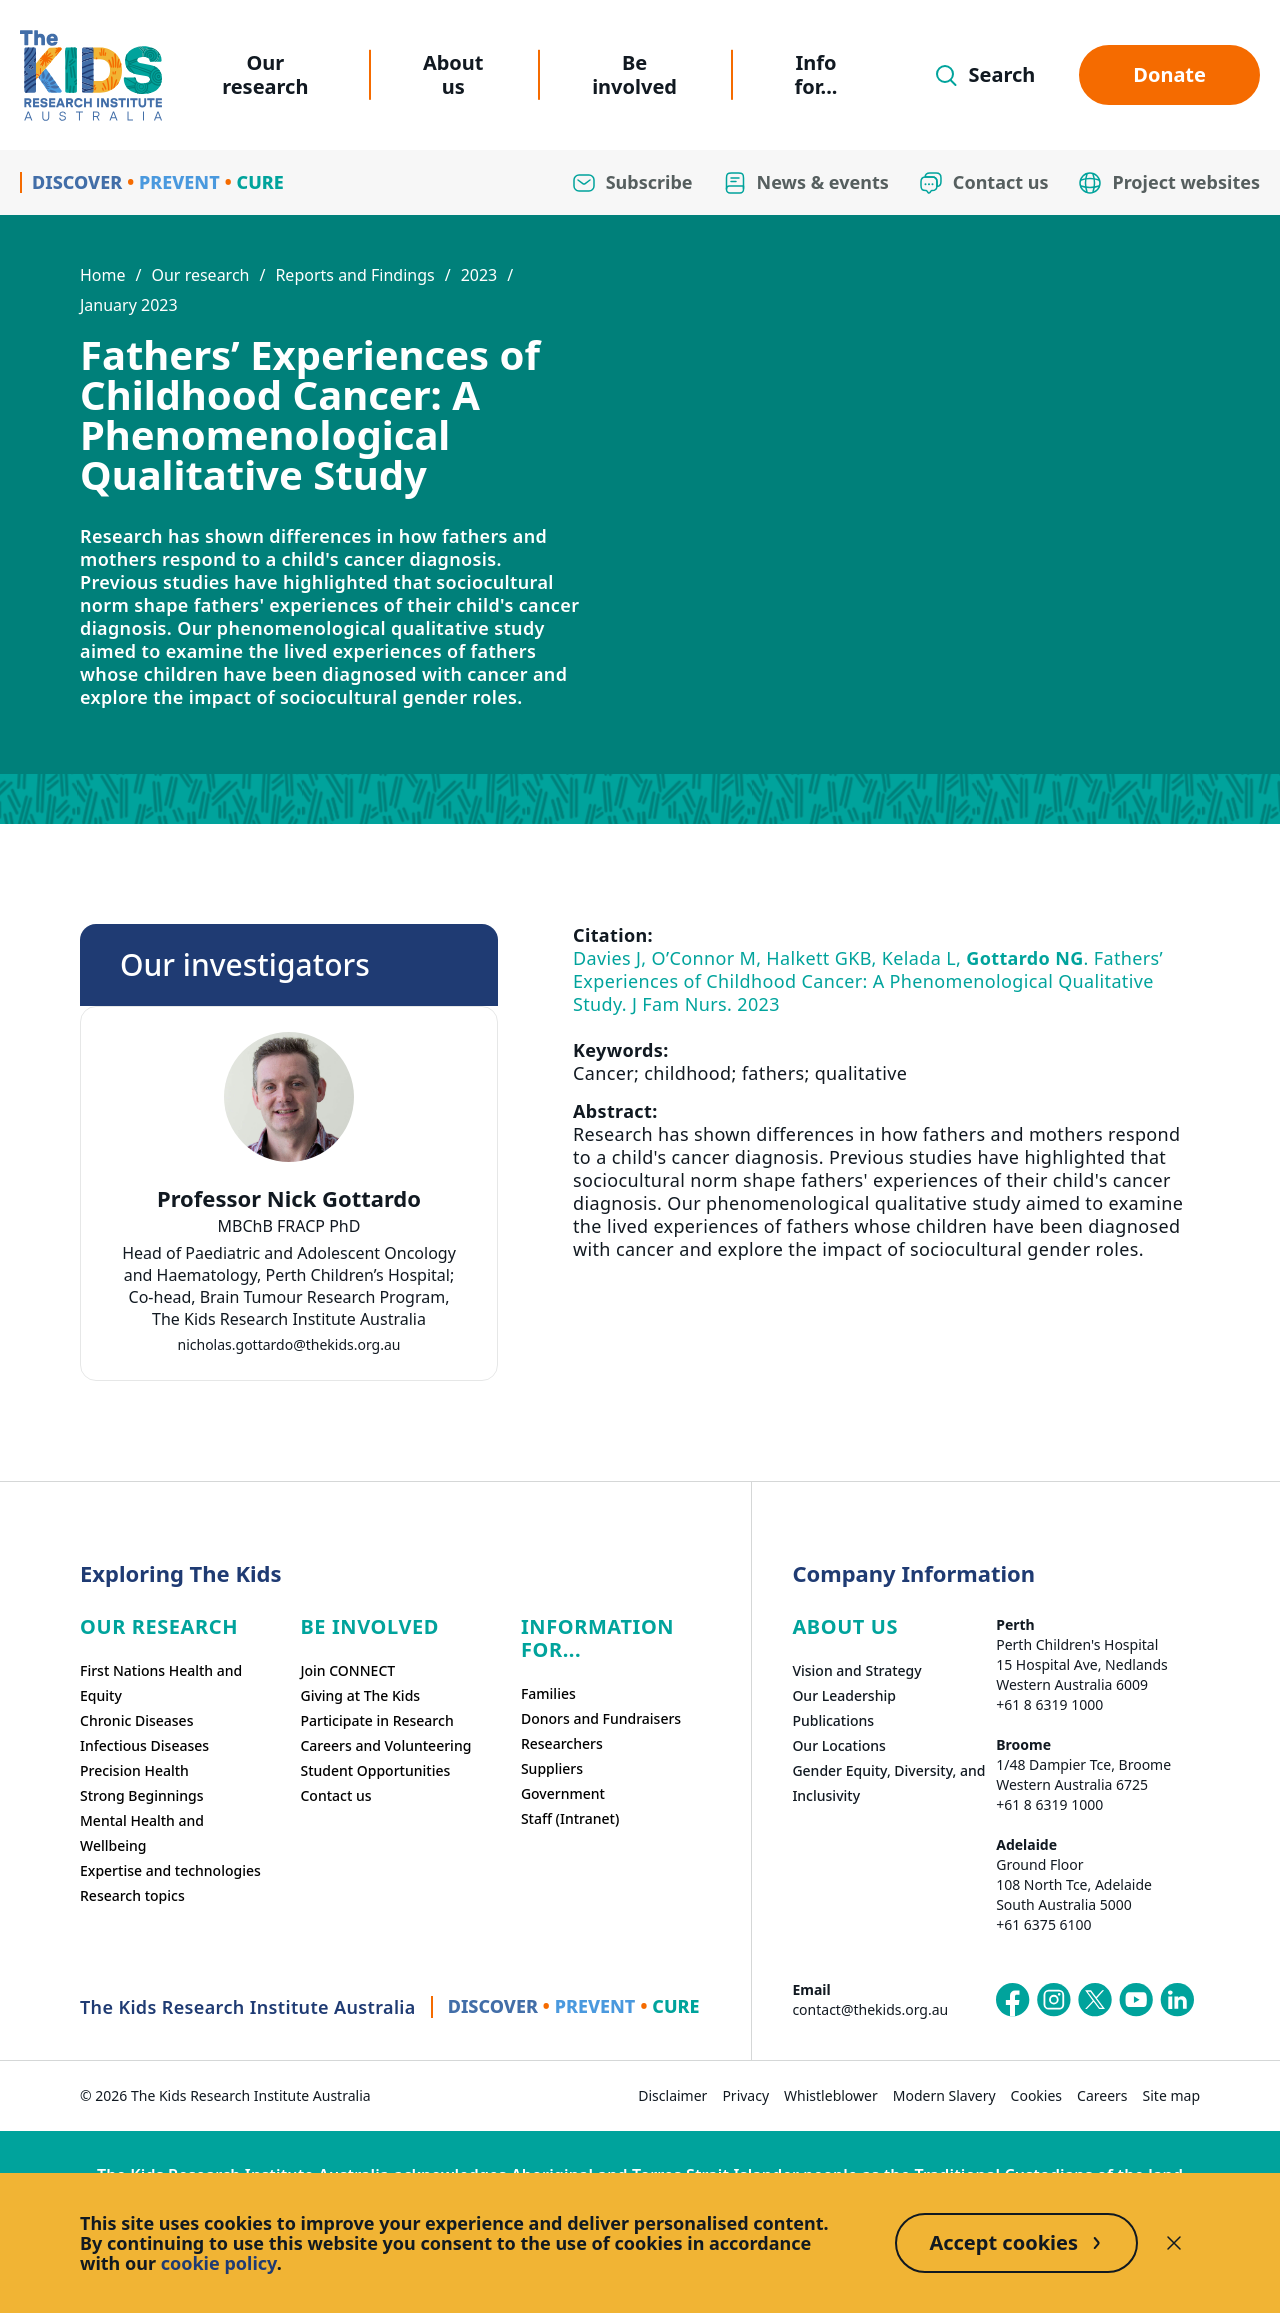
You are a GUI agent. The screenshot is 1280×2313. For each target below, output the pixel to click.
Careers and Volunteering (385, 1745)
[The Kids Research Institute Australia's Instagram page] (1054, 2000)
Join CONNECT (347, 1670)
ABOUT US (845, 1626)
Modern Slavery (944, 2095)
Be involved (634, 74)
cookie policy (219, 2263)
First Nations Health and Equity (161, 1683)
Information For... (597, 1638)
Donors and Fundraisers (601, 1718)
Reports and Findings (354, 275)
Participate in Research (376, 1720)
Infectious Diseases (144, 1745)
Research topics (132, 1895)
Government (563, 1793)
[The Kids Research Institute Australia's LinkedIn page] (1177, 2000)
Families (548, 1693)
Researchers (562, 1743)
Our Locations (839, 1745)
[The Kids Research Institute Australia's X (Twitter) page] (1095, 2000)
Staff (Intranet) (570, 1818)
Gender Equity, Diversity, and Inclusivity (888, 1783)
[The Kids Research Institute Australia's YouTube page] (1136, 2000)
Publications (833, 1720)
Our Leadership (844, 1695)
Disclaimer (672, 2095)
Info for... (816, 74)
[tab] (289, 1264)
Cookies (1036, 2095)
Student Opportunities (375, 1770)
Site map (1171, 2095)
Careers (1102, 2095)
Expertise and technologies (170, 1870)
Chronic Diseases (136, 1720)
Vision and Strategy (856, 1670)
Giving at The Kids (360, 1695)
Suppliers (552, 1768)
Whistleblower (831, 2095)
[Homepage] (91, 75)
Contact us (335, 1795)
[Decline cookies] (1174, 2243)
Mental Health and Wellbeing (142, 1833)
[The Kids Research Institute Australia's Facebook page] (1013, 2000)
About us (453, 74)
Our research (265, 74)
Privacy (745, 2095)
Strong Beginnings (142, 1795)
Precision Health (134, 1770)
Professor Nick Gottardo (289, 1198)
